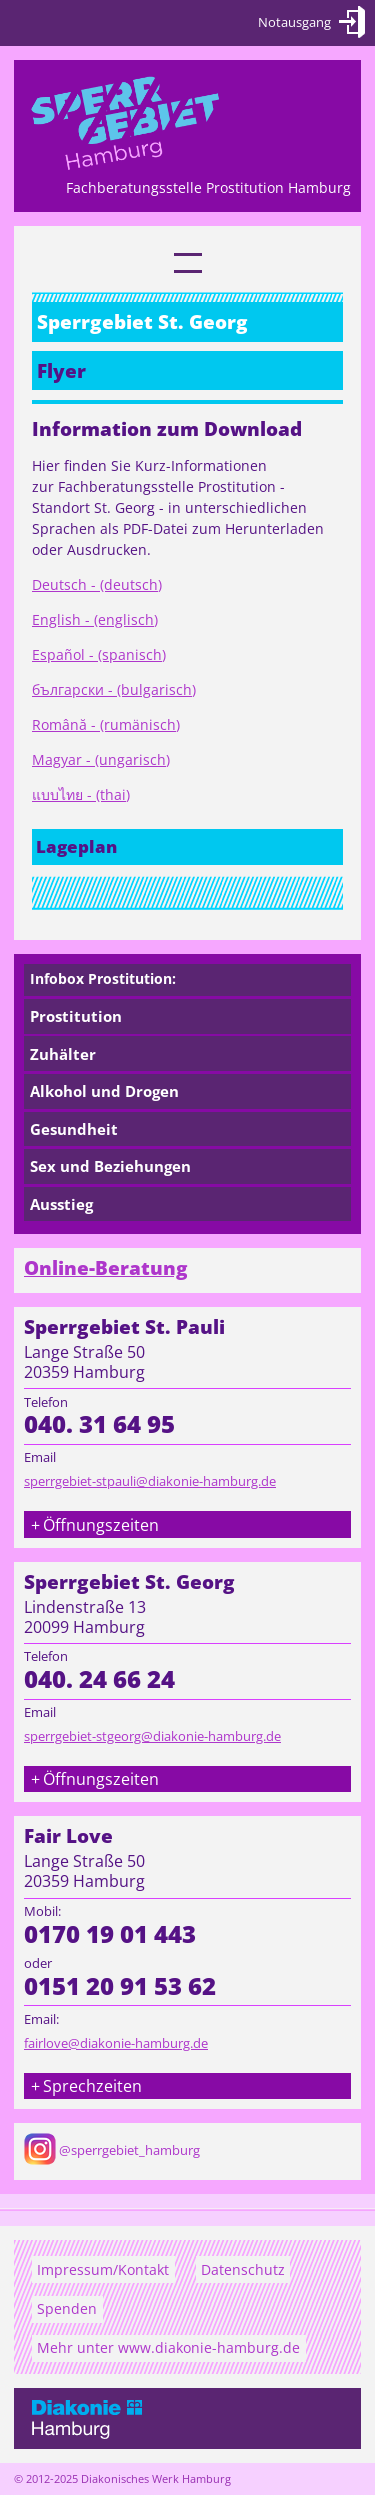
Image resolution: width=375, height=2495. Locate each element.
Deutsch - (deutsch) (97, 584)
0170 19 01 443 (110, 1934)
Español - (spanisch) (99, 654)
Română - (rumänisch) (106, 724)
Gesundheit (74, 1129)
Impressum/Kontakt (103, 2269)
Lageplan (76, 846)
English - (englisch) (95, 619)
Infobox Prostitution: (103, 978)
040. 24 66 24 (99, 1679)
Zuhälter (63, 1054)
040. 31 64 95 (99, 1424)
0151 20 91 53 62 (120, 1986)
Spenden (67, 2308)
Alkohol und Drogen (104, 1091)
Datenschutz (243, 2269)
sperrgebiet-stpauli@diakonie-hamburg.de (150, 1481)
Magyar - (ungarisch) (101, 759)
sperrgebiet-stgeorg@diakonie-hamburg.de (152, 1736)
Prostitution (76, 1016)
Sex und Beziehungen (110, 1166)
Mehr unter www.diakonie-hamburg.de (168, 2347)
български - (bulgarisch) (114, 689)
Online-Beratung (106, 1268)
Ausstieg (61, 1204)
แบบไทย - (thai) (81, 794)
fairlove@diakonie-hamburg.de (116, 2043)
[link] (188, 263)
